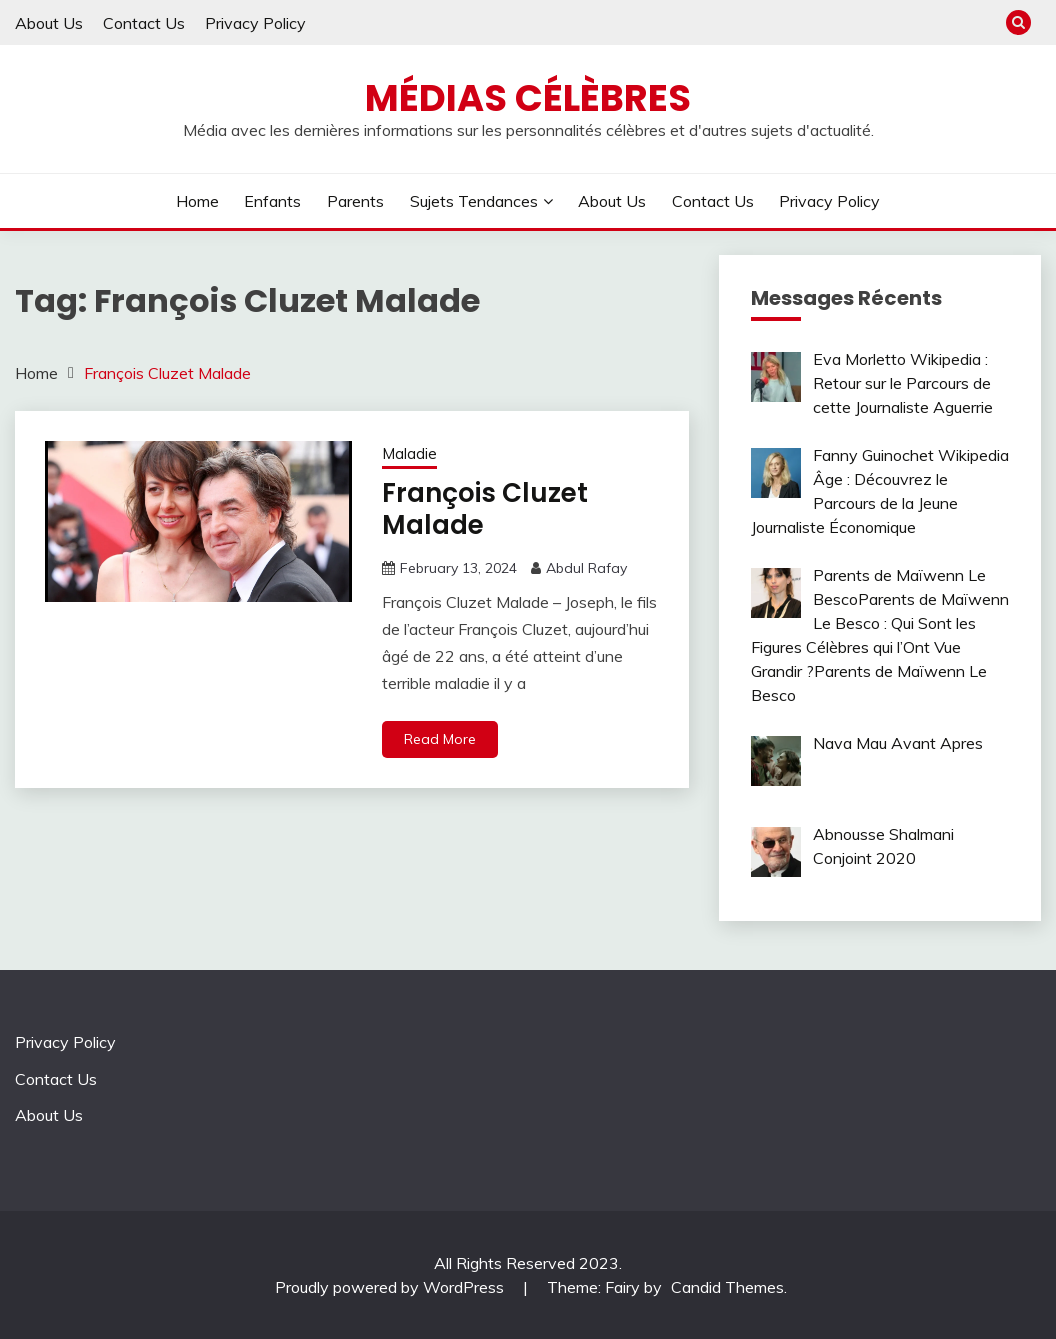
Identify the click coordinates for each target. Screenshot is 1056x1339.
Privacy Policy (255, 23)
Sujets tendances (474, 201)
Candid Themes (727, 1287)
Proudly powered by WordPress (391, 1287)
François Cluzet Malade (485, 509)
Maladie (409, 453)
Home (197, 201)
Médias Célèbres (528, 98)
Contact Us (144, 23)
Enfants (272, 201)
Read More (440, 739)
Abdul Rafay (586, 568)
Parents (355, 201)
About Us (49, 23)
